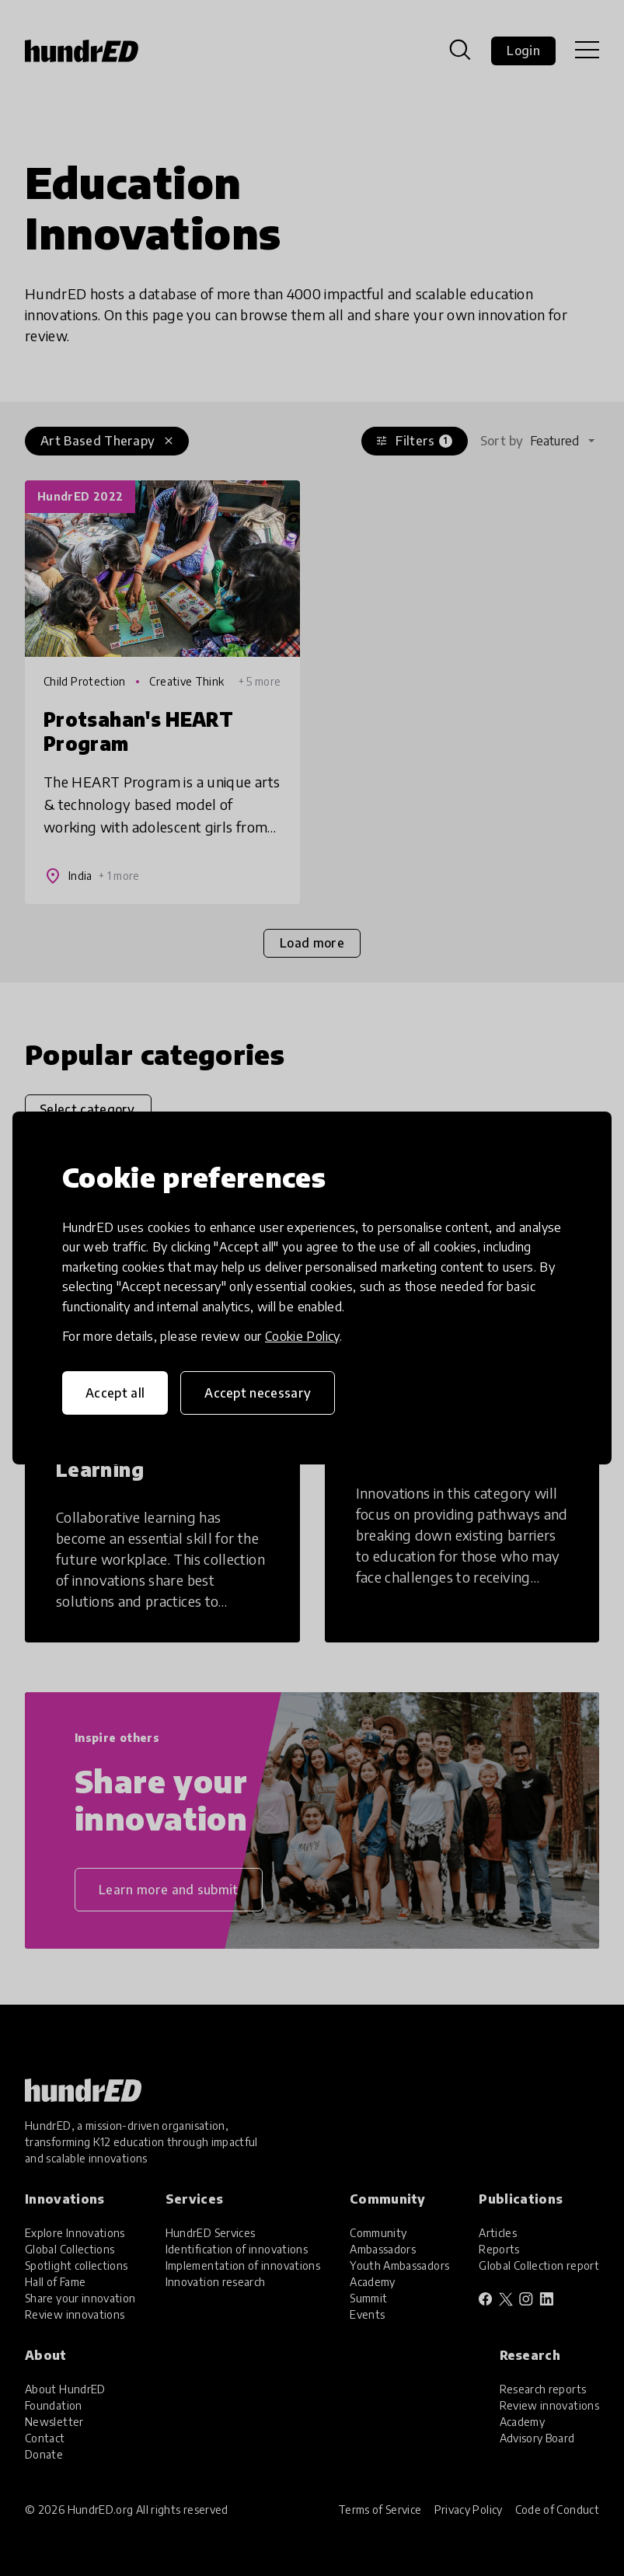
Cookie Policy (302, 1336)
